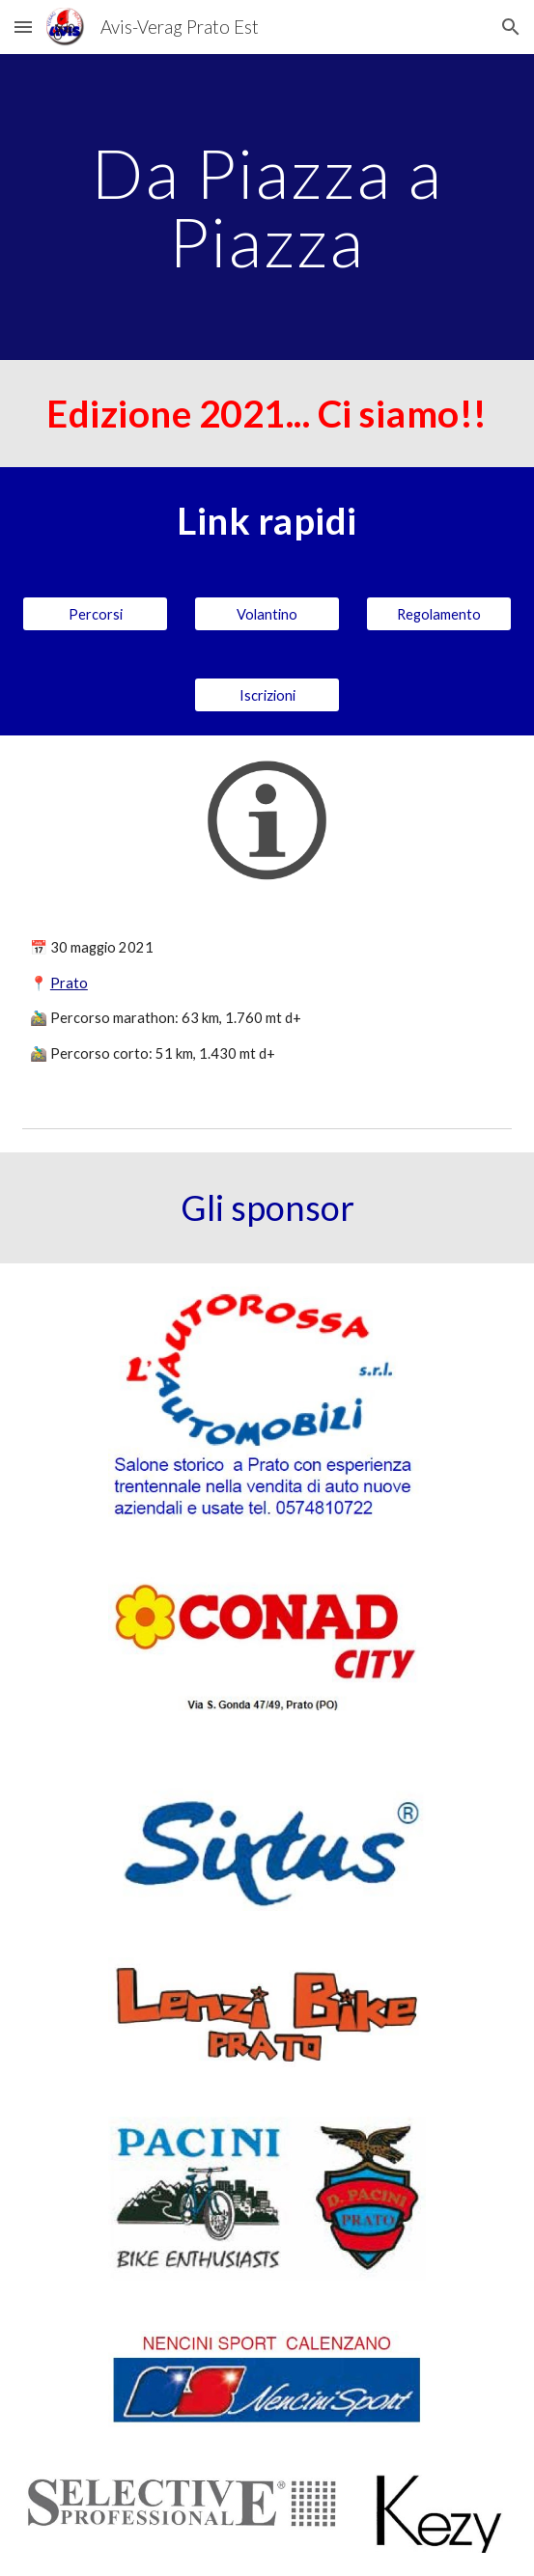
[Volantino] (267, 614)
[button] (23, 26)
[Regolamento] (439, 614)
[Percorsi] (95, 614)
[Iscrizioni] (267, 695)
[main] (267, 207)
